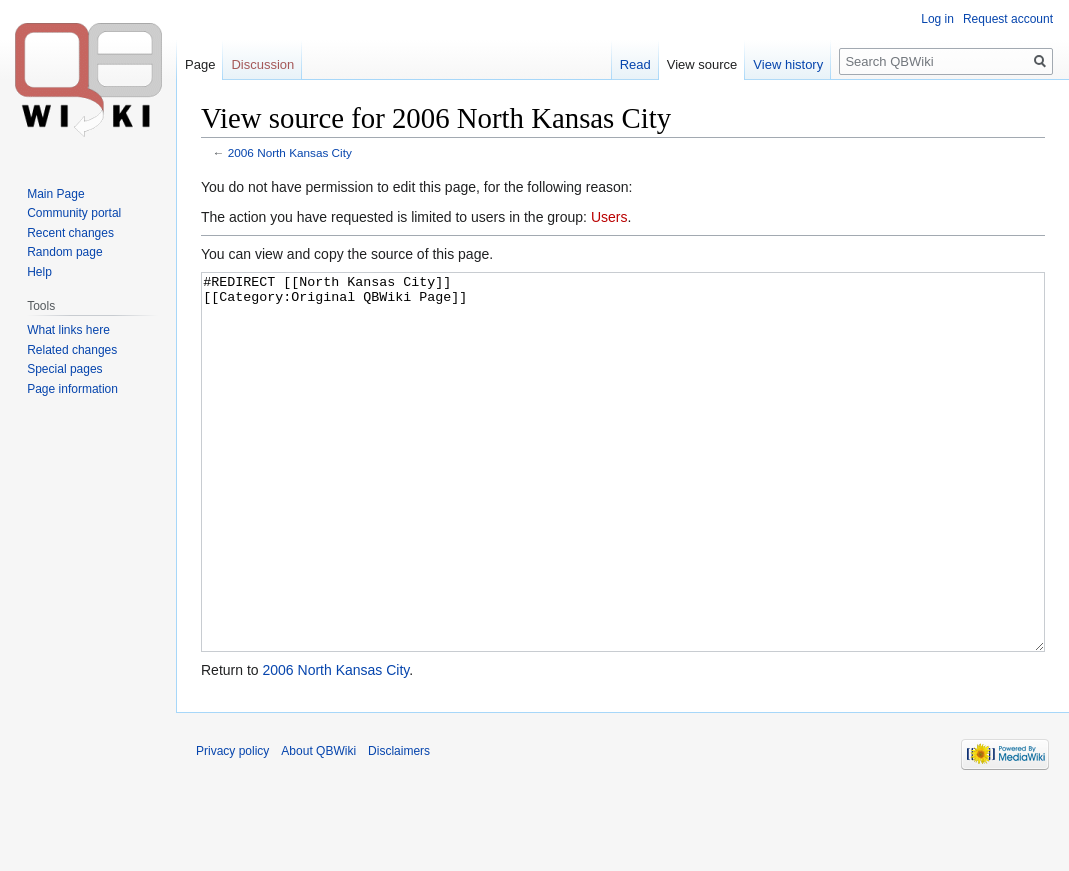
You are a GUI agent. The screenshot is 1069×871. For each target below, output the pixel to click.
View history (788, 64)
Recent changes (70, 233)
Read (635, 64)
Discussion (262, 64)
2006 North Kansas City (290, 152)
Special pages (64, 369)
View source (702, 64)
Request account (1008, 19)
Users (609, 217)
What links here (68, 330)
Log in (937, 19)
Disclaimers (399, 826)
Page (200, 64)
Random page (64, 252)
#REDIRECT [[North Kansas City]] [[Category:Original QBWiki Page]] (623, 499)
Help (39, 272)
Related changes (72, 350)
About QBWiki (318, 826)
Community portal (74, 213)
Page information (72, 389)
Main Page (55, 194)
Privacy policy (232, 826)
